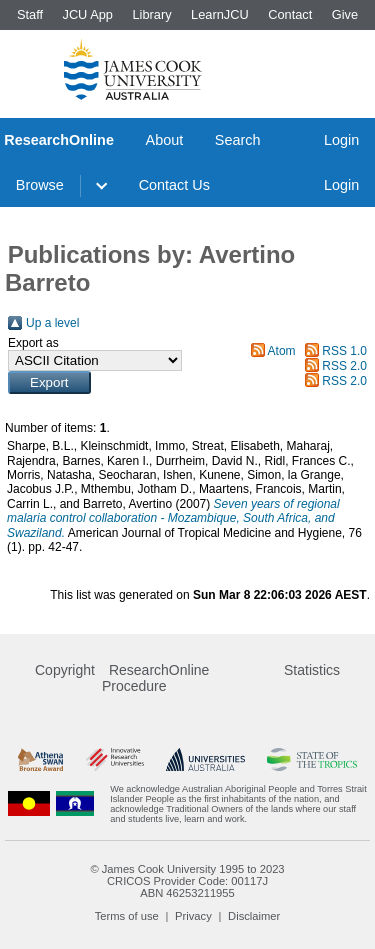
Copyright (65, 670)
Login (341, 140)
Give (345, 14)
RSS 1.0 (344, 351)
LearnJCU (220, 14)
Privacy (193, 916)
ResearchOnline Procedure (155, 678)
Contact (290, 14)
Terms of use (127, 916)
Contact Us (174, 185)
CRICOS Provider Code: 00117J (187, 881)
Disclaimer (254, 916)
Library (151, 14)
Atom (282, 351)
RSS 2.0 (344, 366)
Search (238, 140)
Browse (40, 185)
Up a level (52, 323)
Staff (30, 14)
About (165, 140)
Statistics (312, 670)
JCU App (87, 14)
